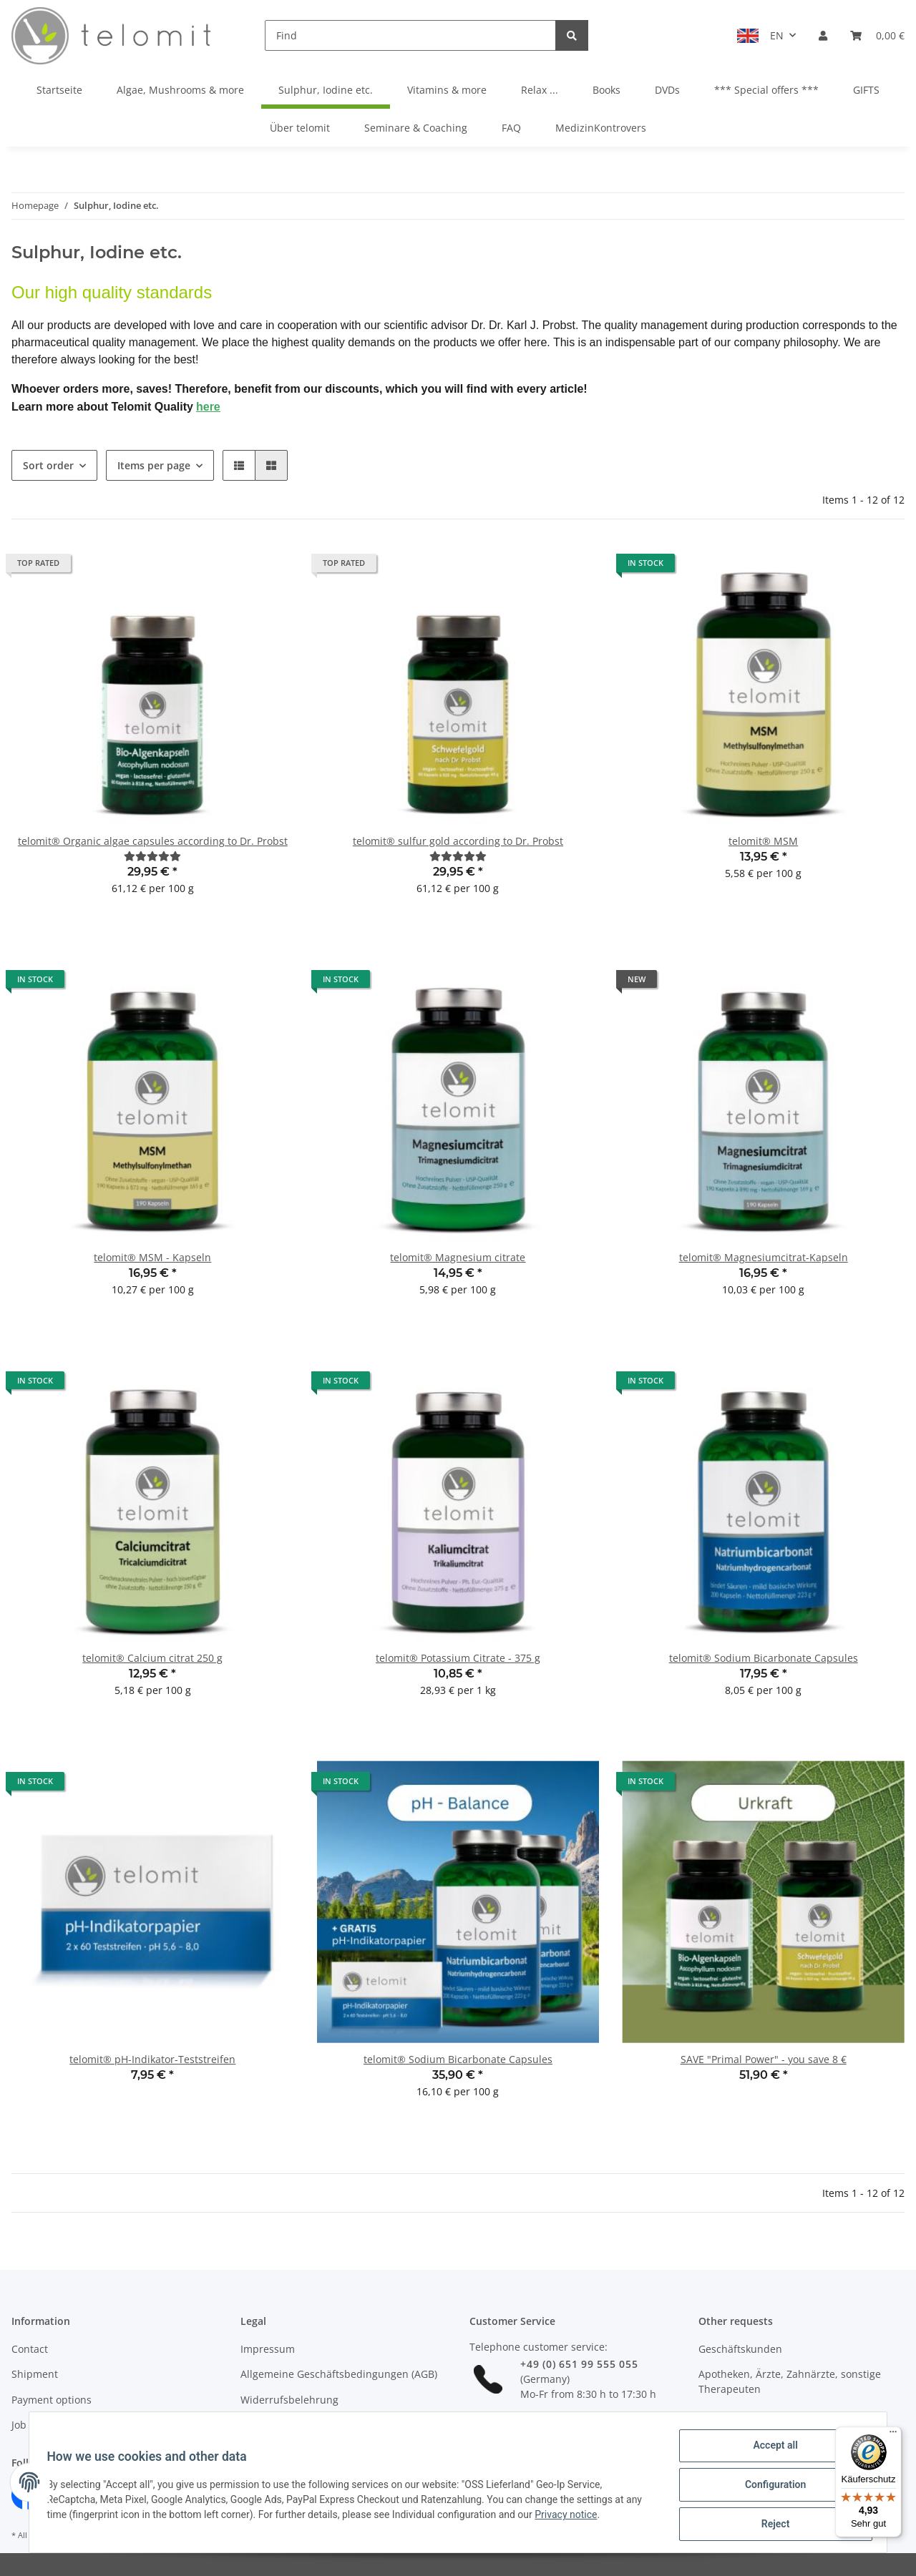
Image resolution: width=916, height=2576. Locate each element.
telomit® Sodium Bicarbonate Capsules (763, 1658)
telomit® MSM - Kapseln (152, 1257)
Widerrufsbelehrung (289, 2399)
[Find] (410, 35)
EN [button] (777, 35)
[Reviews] (152, 856)
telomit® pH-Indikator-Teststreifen (152, 2059)
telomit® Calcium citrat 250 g (152, 1658)
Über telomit (300, 127)
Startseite (59, 90)
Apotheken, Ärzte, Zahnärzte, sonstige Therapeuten (789, 2381)
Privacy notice (571, 2518)
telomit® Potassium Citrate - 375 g (458, 1658)
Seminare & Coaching (415, 127)
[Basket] (877, 35)
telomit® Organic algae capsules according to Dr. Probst (153, 841)
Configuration (769, 2488)
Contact (29, 2349)
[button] (823, 35)
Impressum (267, 2349)
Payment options (51, 2399)
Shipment (34, 2374)
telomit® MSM (763, 841)
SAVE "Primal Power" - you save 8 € (764, 2059)
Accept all (770, 2451)
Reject (770, 2525)
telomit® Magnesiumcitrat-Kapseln (763, 1257)
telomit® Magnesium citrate (457, 1257)
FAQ (511, 127)
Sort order (48, 465)
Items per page (153, 465)
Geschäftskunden (740, 2349)
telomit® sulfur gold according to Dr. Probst (458, 841)
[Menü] (893, 2435)
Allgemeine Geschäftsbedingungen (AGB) (338, 2374)
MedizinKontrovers (600, 127)
